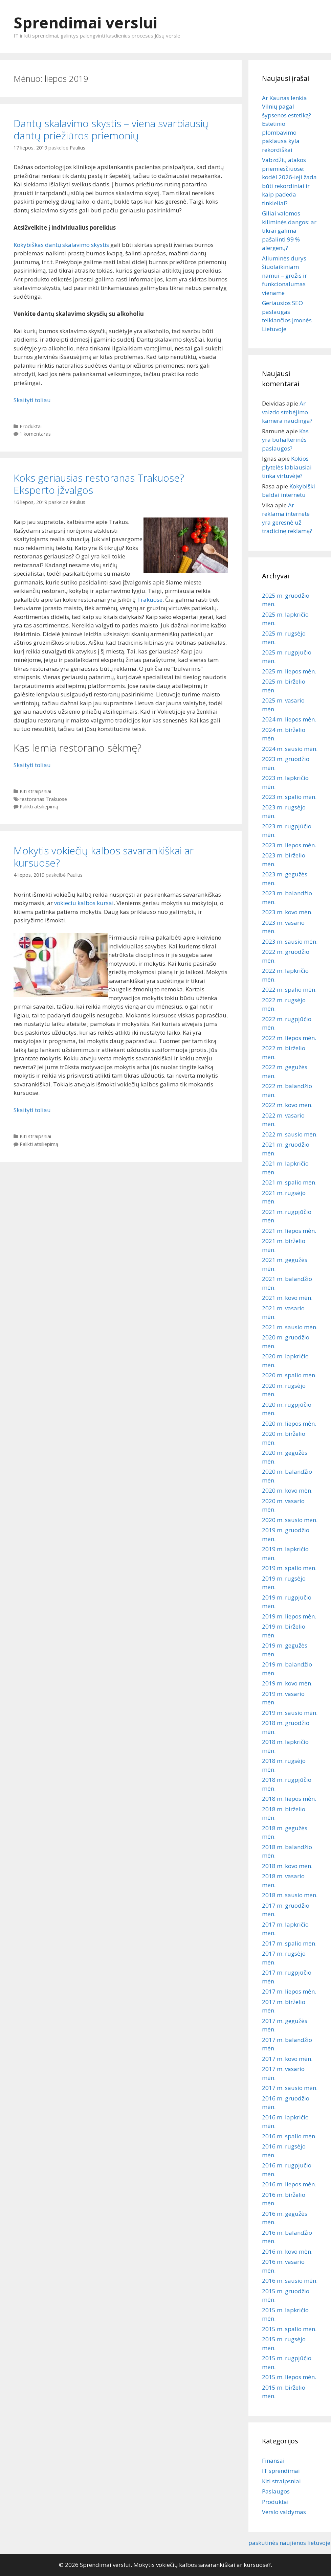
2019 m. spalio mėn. (289, 1568)
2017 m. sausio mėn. (289, 2088)
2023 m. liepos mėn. (289, 845)
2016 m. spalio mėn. (289, 2136)
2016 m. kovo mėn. (287, 2251)
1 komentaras (35, 434)
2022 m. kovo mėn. (287, 1105)
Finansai (273, 2460)
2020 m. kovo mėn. (287, 1490)
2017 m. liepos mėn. (289, 1991)
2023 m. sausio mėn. (289, 941)
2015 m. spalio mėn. (289, 2329)
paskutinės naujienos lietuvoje (289, 2543)
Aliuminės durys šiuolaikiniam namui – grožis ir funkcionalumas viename (284, 275)
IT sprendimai (281, 2471)
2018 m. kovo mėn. (287, 1866)
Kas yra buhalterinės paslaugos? (285, 439)
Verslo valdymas (284, 2512)
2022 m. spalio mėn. (289, 989)
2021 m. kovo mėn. (287, 1298)
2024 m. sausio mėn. (289, 749)
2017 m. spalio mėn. (289, 1943)
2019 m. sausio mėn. (289, 1713)
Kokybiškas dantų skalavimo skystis (61, 245)
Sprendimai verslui (85, 22)
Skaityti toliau (32, 400)
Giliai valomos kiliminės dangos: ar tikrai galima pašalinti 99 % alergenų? (289, 230)
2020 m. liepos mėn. (289, 1423)
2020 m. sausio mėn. (289, 1520)
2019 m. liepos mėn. (289, 1616)
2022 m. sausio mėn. (289, 1134)
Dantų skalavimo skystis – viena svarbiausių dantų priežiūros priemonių (111, 129)
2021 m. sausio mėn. (289, 1327)
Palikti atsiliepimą (39, 806)
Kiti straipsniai (35, 791)
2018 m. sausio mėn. (289, 1895)
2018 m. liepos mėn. (289, 1798)
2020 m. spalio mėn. (289, 1375)
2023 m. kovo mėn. (287, 912)
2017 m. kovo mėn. (287, 2059)
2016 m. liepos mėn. (289, 2184)
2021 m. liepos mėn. (289, 1231)
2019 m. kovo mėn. (287, 1683)
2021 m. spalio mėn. (289, 1182)
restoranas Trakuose (43, 799)
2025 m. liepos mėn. (289, 671)
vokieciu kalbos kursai (84, 903)
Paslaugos (276, 2491)
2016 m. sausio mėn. (289, 2280)
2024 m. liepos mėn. (289, 719)
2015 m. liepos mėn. (289, 2377)
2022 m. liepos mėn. (289, 1038)
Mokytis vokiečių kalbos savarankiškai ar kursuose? (104, 857)
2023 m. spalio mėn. (289, 797)
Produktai (31, 426)
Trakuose (149, 599)
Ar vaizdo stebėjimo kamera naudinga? (287, 411)
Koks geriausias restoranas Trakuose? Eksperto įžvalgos (99, 484)
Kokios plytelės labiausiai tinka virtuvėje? (287, 467)
